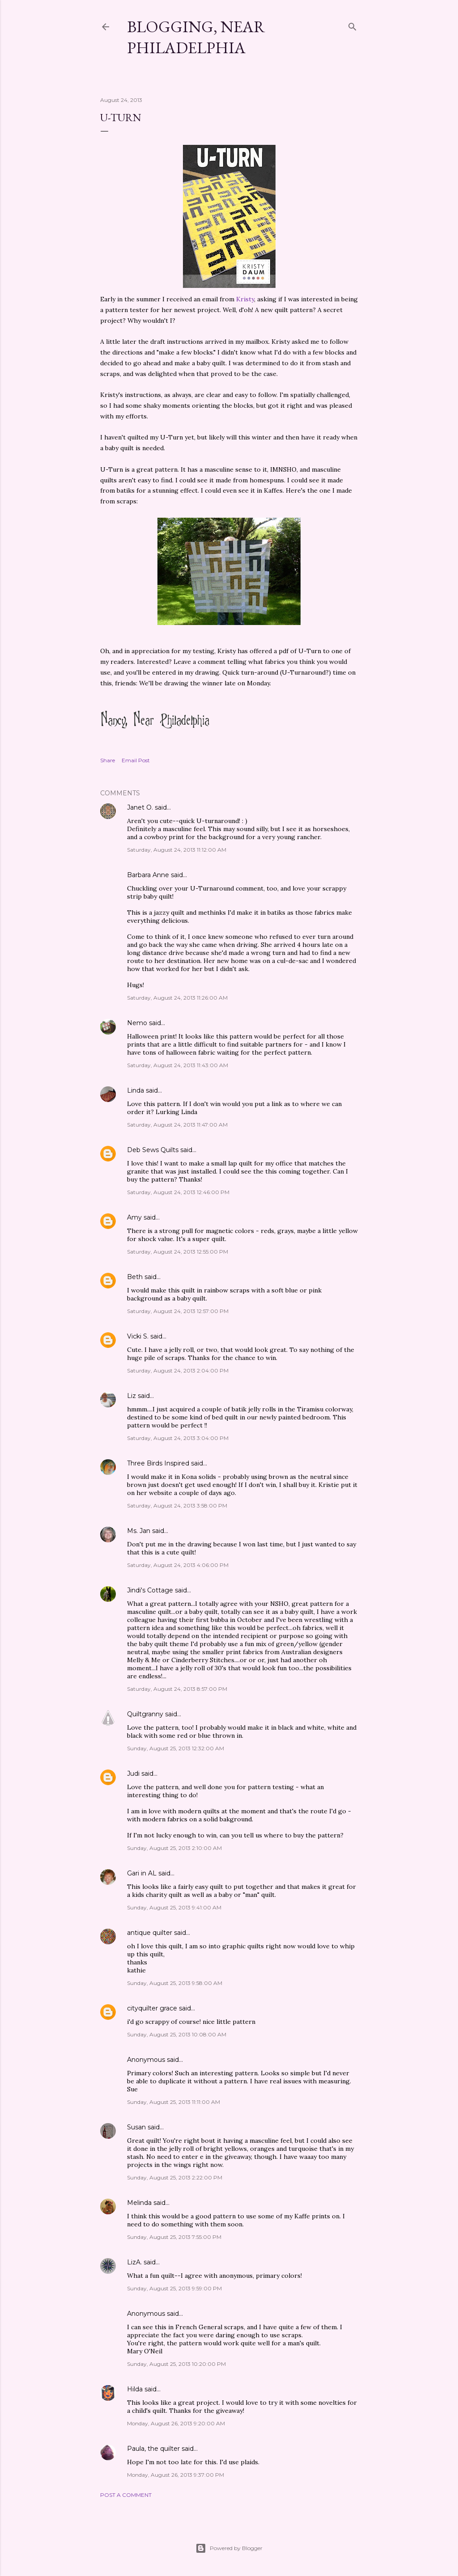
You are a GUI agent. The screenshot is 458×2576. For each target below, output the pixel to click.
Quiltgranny (145, 1714)
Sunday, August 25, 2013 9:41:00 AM (174, 1907)
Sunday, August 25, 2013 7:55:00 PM (174, 2237)
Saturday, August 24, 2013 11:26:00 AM (177, 997)
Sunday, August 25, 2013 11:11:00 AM (173, 2102)
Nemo (137, 1023)
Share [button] (107, 760)
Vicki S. (137, 1336)
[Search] (352, 25)
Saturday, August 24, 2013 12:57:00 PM (178, 1311)
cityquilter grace (152, 2008)
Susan (136, 2127)
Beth (135, 1277)
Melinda (139, 2203)
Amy (134, 1217)
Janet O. (140, 807)
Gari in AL (142, 1873)
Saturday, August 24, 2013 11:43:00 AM (177, 1065)
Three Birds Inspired (158, 1463)
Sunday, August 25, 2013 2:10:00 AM (174, 1848)
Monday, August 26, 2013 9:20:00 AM (176, 2423)
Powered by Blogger (229, 2548)
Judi (133, 1773)
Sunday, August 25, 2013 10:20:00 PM (176, 2364)
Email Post (136, 760)
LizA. (134, 2262)
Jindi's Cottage (150, 1590)
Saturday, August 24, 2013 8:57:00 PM (177, 1688)
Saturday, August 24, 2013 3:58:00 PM (177, 1505)
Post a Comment (126, 2495)
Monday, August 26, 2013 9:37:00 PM (175, 2474)
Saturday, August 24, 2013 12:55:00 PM (177, 1251)
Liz (131, 1396)
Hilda (135, 2389)
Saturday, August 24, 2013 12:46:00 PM (178, 1192)
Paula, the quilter (153, 2449)
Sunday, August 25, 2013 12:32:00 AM (175, 1748)
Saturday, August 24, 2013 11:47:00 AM (177, 1124)
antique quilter (149, 1933)
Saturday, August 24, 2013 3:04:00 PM (178, 1438)
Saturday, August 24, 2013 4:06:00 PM (178, 1565)
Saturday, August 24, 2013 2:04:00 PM (178, 1370)
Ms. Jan (138, 1531)
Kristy (245, 299)
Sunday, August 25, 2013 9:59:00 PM (174, 2288)
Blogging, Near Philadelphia (196, 37)
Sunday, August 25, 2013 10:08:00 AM (176, 2034)
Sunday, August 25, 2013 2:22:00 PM (174, 2177)
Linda (135, 1090)
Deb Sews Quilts (152, 1150)
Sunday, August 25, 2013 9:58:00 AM (174, 1983)
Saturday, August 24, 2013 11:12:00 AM (176, 849)
